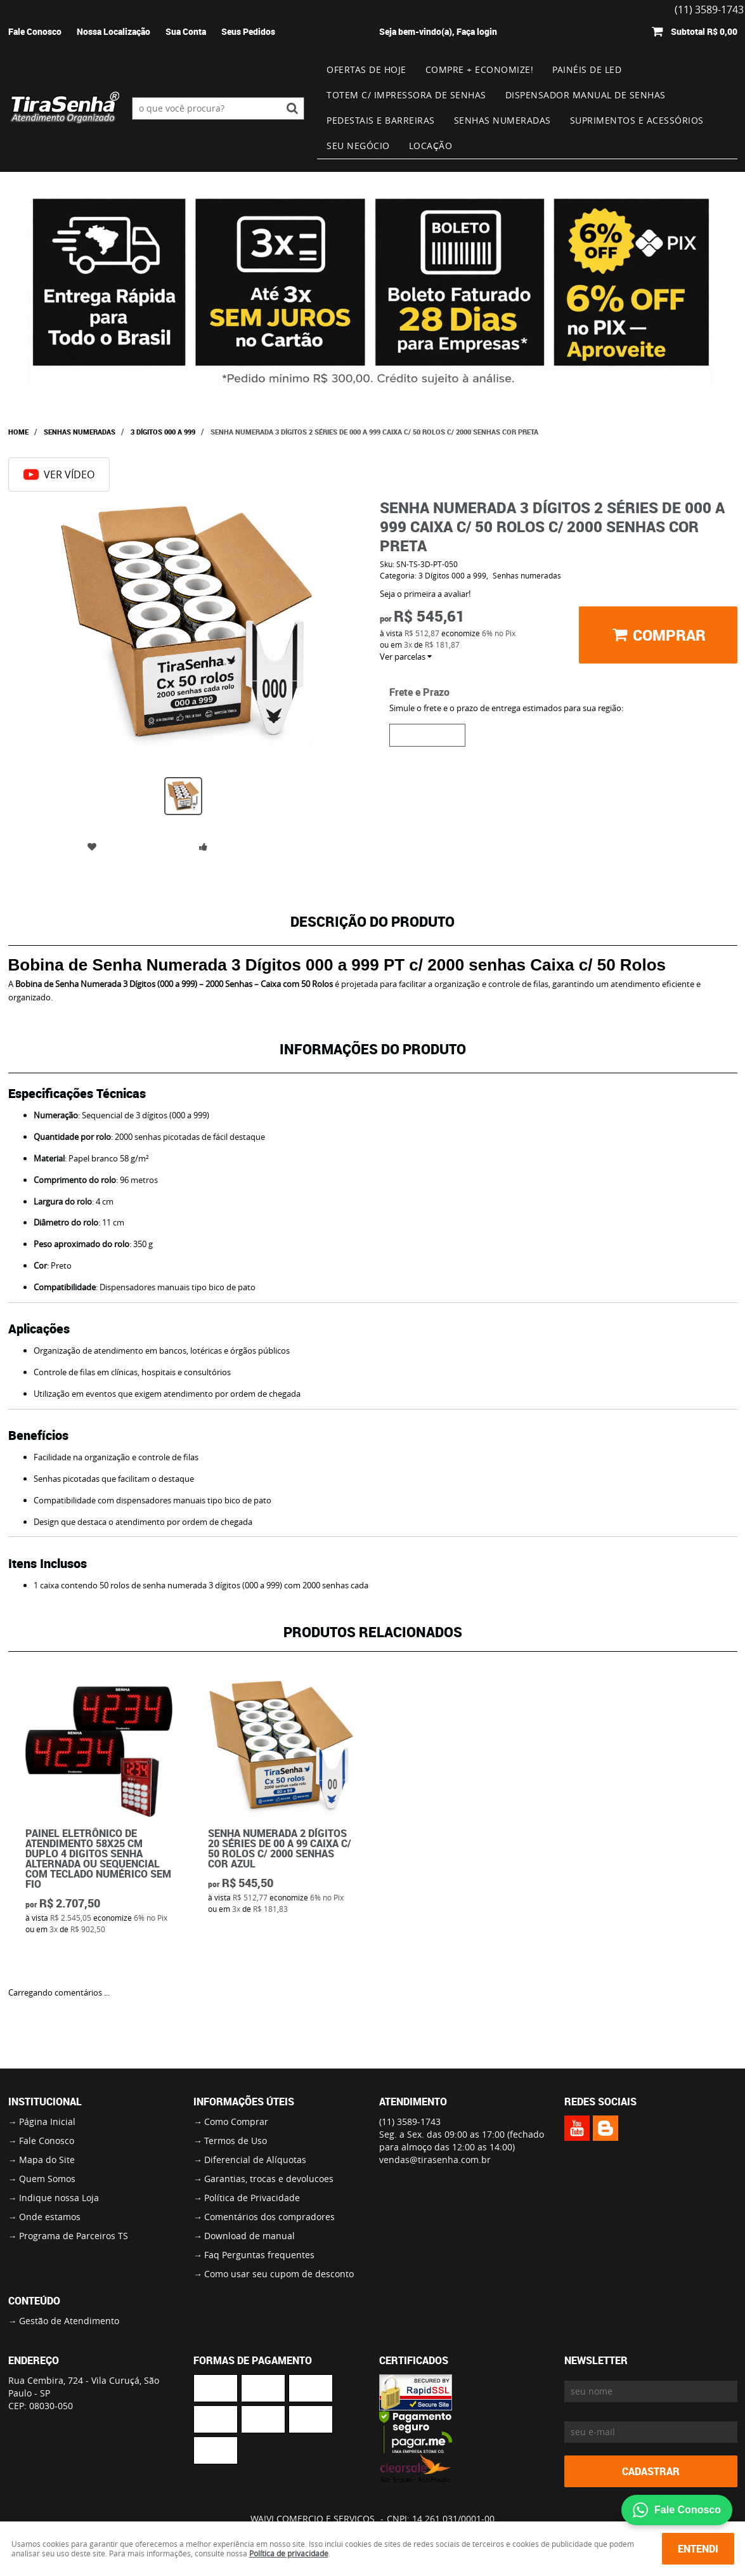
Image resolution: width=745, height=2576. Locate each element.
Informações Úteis (243, 2102)
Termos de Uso (235, 2141)
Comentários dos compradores (269, 2217)
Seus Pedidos (248, 31)
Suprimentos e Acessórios (637, 120)
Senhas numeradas (502, 120)
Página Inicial (47, 2121)
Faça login (477, 31)
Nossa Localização (113, 31)
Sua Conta (185, 31)
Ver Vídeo (58, 474)
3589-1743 (410, 2121)
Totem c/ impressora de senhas (406, 95)
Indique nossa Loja (59, 2198)
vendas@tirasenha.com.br (435, 2160)
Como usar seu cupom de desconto (279, 2274)
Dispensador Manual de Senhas (585, 95)
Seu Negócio (358, 146)
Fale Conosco (35, 31)
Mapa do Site (47, 2160)
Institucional (45, 2102)
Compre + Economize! (479, 69)
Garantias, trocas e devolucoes (269, 2179)
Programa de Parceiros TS (73, 2236)
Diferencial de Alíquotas (255, 2160)
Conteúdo (34, 2301)
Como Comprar (236, 2121)
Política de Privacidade (252, 2198)
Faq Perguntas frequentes (259, 2255)
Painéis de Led (586, 69)
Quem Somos (47, 2179)
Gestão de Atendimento (69, 2321)
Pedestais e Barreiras (381, 120)
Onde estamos (50, 2217)
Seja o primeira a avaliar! (425, 593)
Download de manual (249, 2236)
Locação (431, 146)
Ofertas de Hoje (366, 69)
